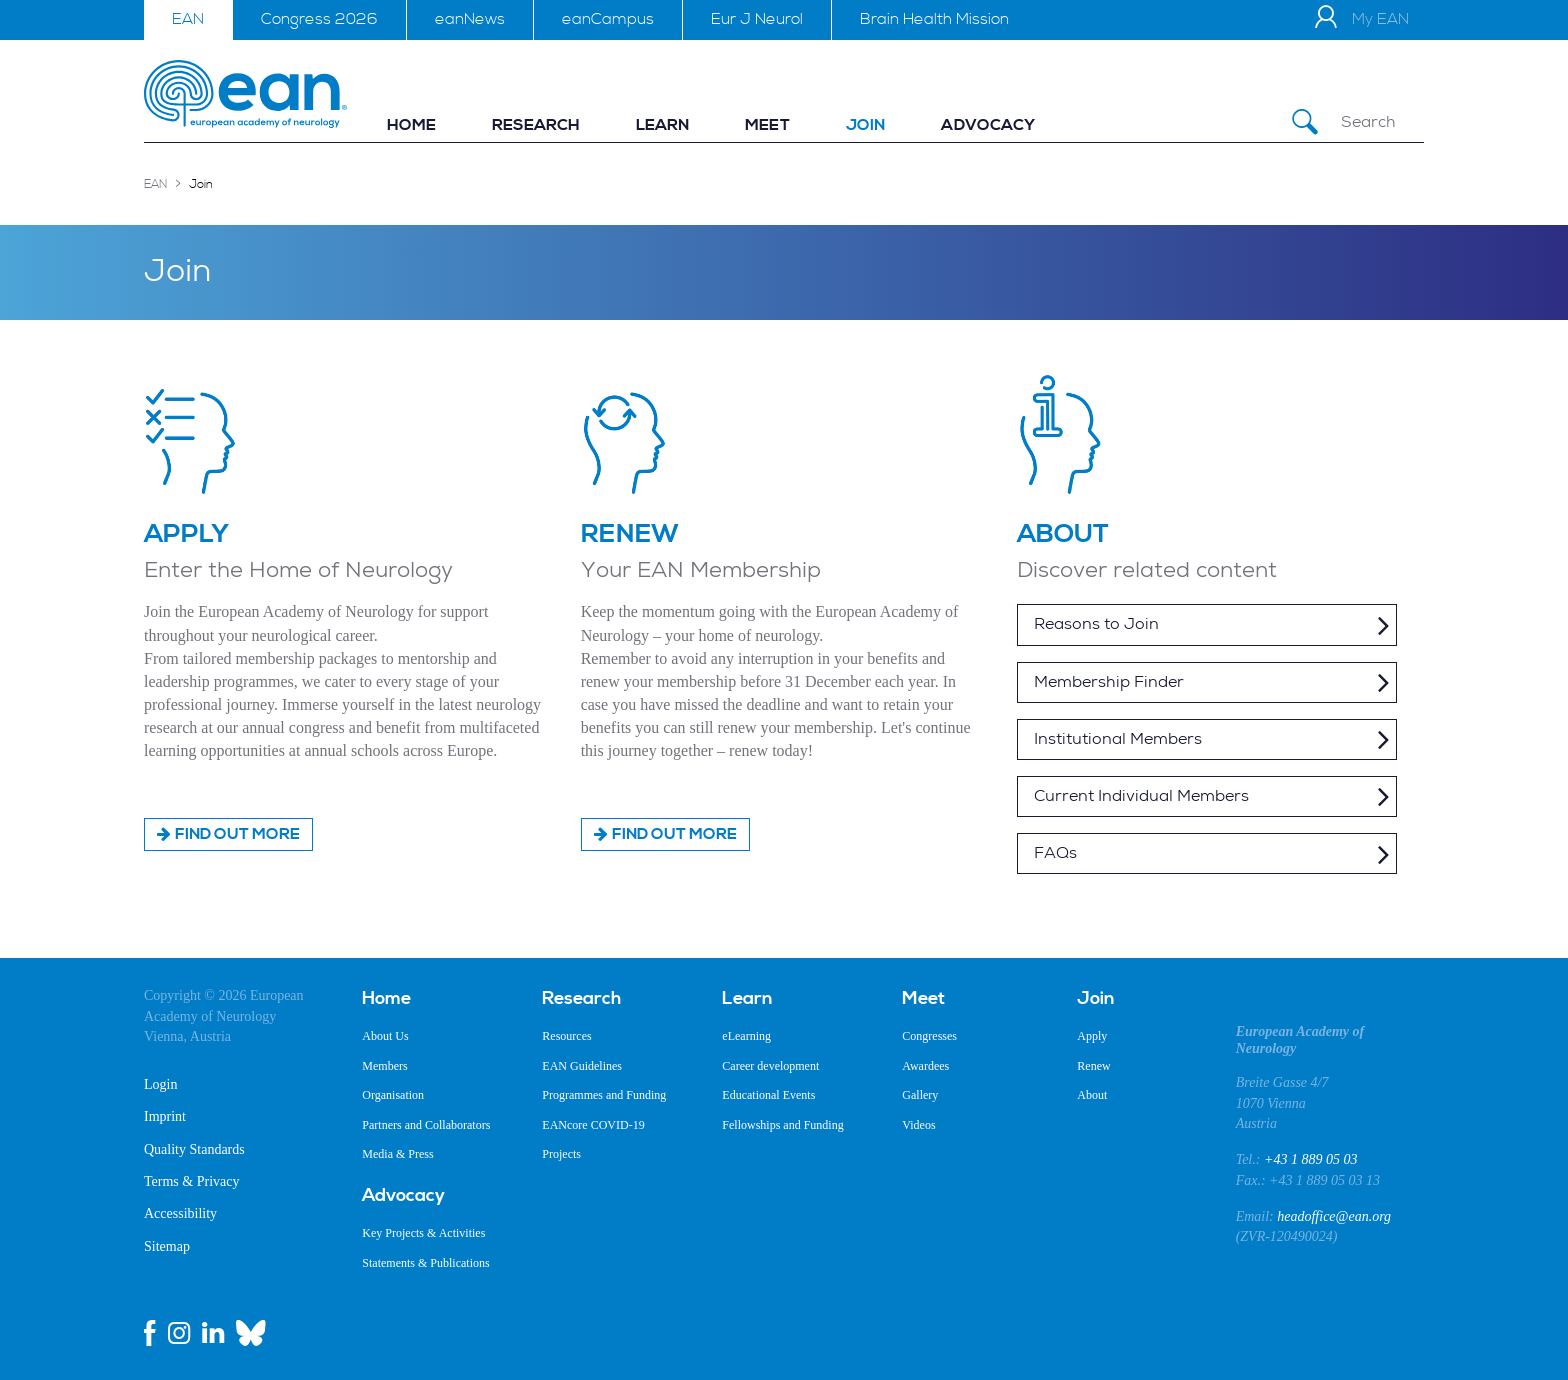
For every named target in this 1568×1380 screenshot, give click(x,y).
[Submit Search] (1305, 122)
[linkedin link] (213, 1333)
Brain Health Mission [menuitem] (934, 19)
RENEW (630, 534)
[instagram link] (179, 1333)
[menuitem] (411, 125)
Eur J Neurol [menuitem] (757, 19)
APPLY (186, 534)
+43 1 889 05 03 (1310, 1159)
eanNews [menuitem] (470, 19)
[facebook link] (150, 1333)
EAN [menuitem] (188, 19)
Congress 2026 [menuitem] (319, 19)
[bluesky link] (251, 1333)
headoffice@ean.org (1334, 1216)
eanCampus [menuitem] (608, 19)
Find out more (237, 834)
